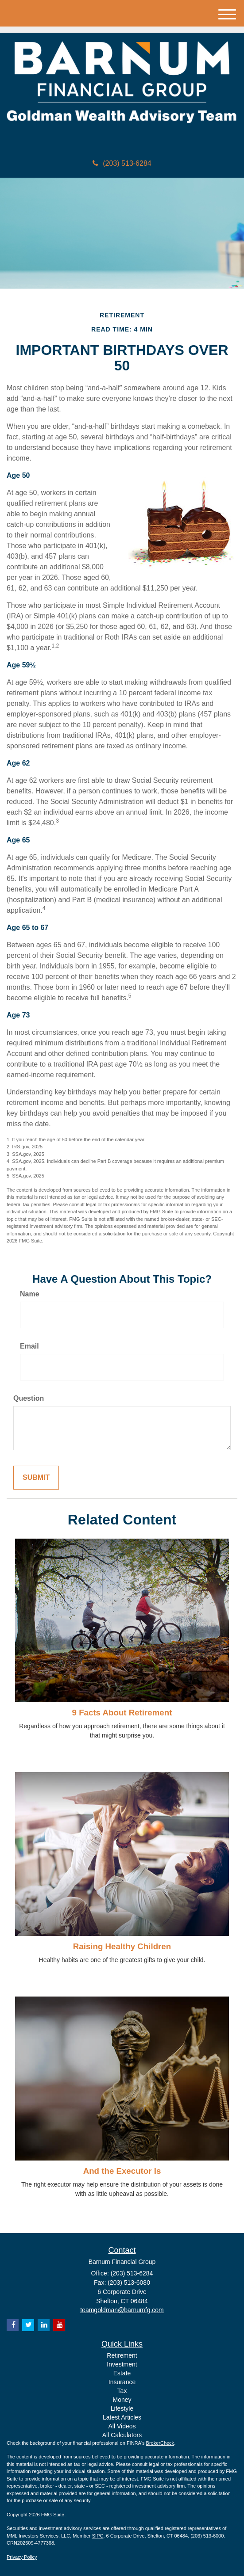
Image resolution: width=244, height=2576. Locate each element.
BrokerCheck (160, 2443)
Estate (122, 2373)
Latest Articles (122, 2417)
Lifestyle (122, 2408)
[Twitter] (28, 2325)
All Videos (122, 2426)
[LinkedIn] (44, 2325)
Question (28, 1398)
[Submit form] (36, 1478)
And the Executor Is (122, 2171)
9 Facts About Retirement (122, 1712)
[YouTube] (59, 2325)
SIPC (98, 2535)
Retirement (122, 2355)
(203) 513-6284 (122, 163)
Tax (122, 2390)
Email (29, 1346)
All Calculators (122, 2435)
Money (121, 2399)
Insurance (122, 2381)
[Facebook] (13, 2325)
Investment (122, 2364)
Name (29, 1294)
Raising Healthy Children (122, 1946)
